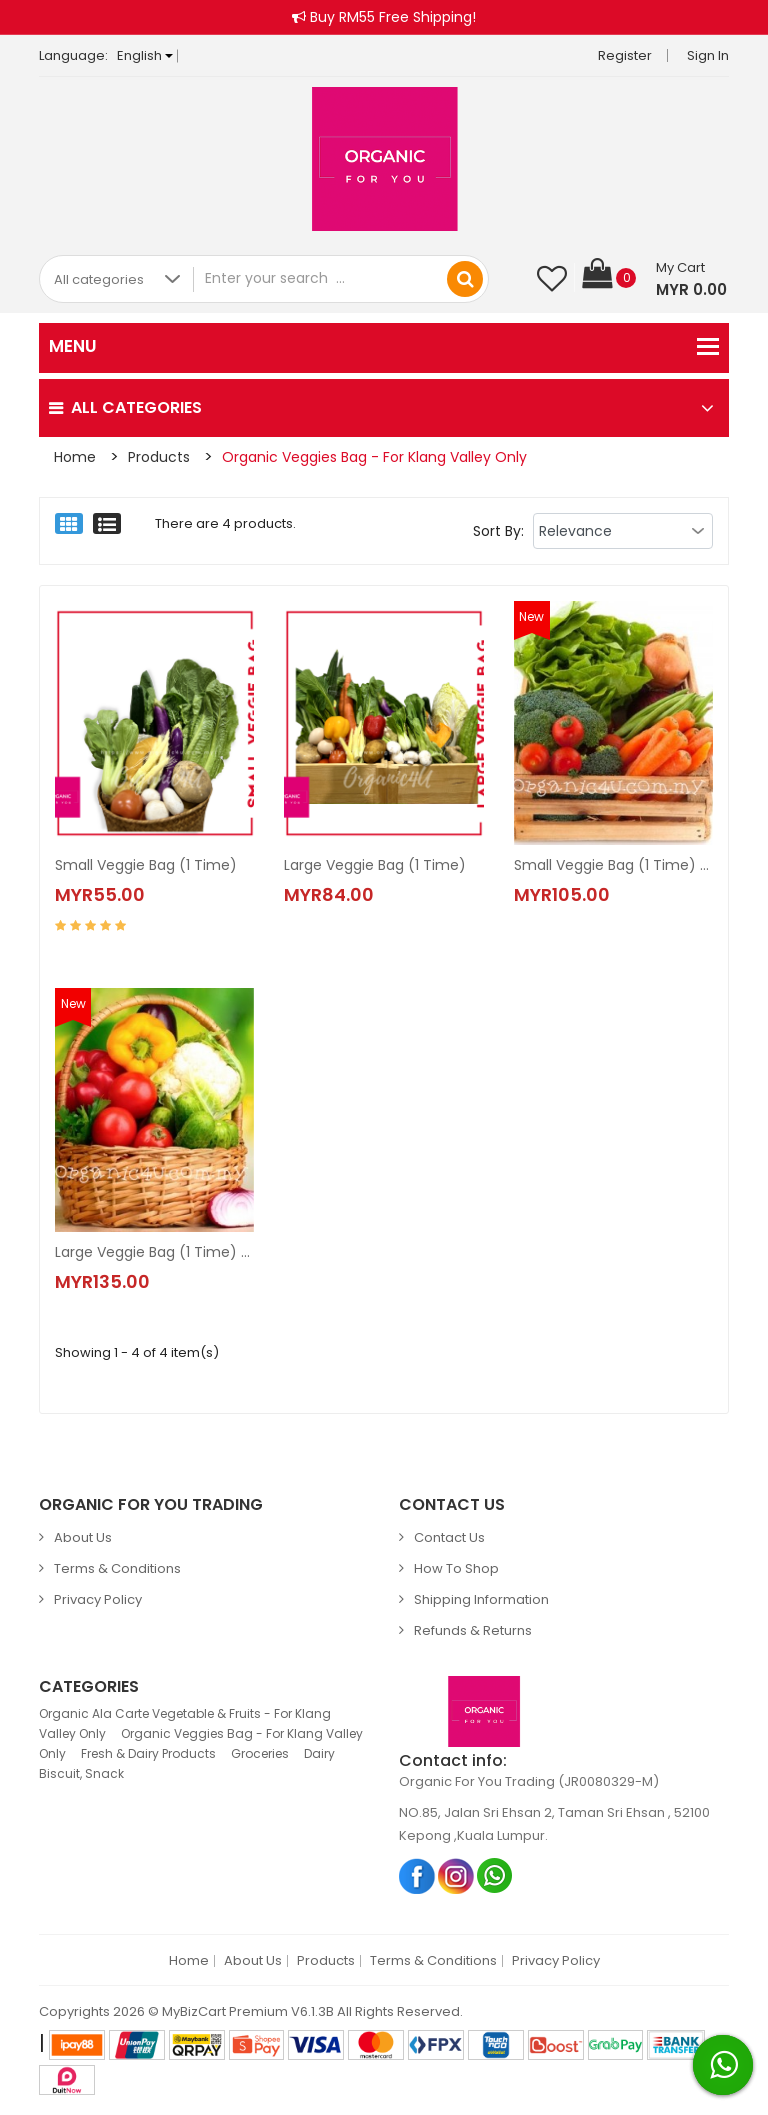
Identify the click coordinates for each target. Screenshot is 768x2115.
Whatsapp (495, 1875)
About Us (83, 1537)
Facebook (417, 1875)
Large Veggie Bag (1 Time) (375, 865)
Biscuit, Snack (81, 1773)
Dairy (319, 1753)
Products (159, 457)
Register (625, 55)
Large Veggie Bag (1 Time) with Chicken (154, 1252)
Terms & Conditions (117, 1568)
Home (75, 457)
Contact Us (449, 1537)
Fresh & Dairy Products (148, 1753)
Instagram (456, 1875)
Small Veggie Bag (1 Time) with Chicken (613, 865)
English (145, 55)
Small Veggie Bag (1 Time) (146, 865)
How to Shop (456, 1568)
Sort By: (498, 531)
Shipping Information (481, 1599)
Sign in (708, 55)
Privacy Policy (98, 1599)
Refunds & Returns (473, 1630)
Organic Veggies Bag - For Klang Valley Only (374, 457)
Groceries (260, 1753)
